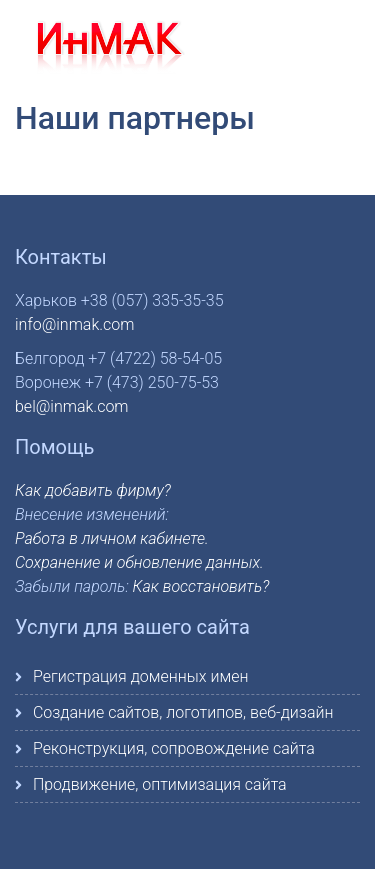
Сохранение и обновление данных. (139, 562)
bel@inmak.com (72, 406)
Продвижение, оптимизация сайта (160, 784)
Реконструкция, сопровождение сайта (174, 748)
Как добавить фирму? (93, 490)
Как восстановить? (201, 586)
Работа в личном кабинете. (112, 538)
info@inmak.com (74, 324)
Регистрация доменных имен (140, 676)
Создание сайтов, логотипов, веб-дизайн (183, 712)
